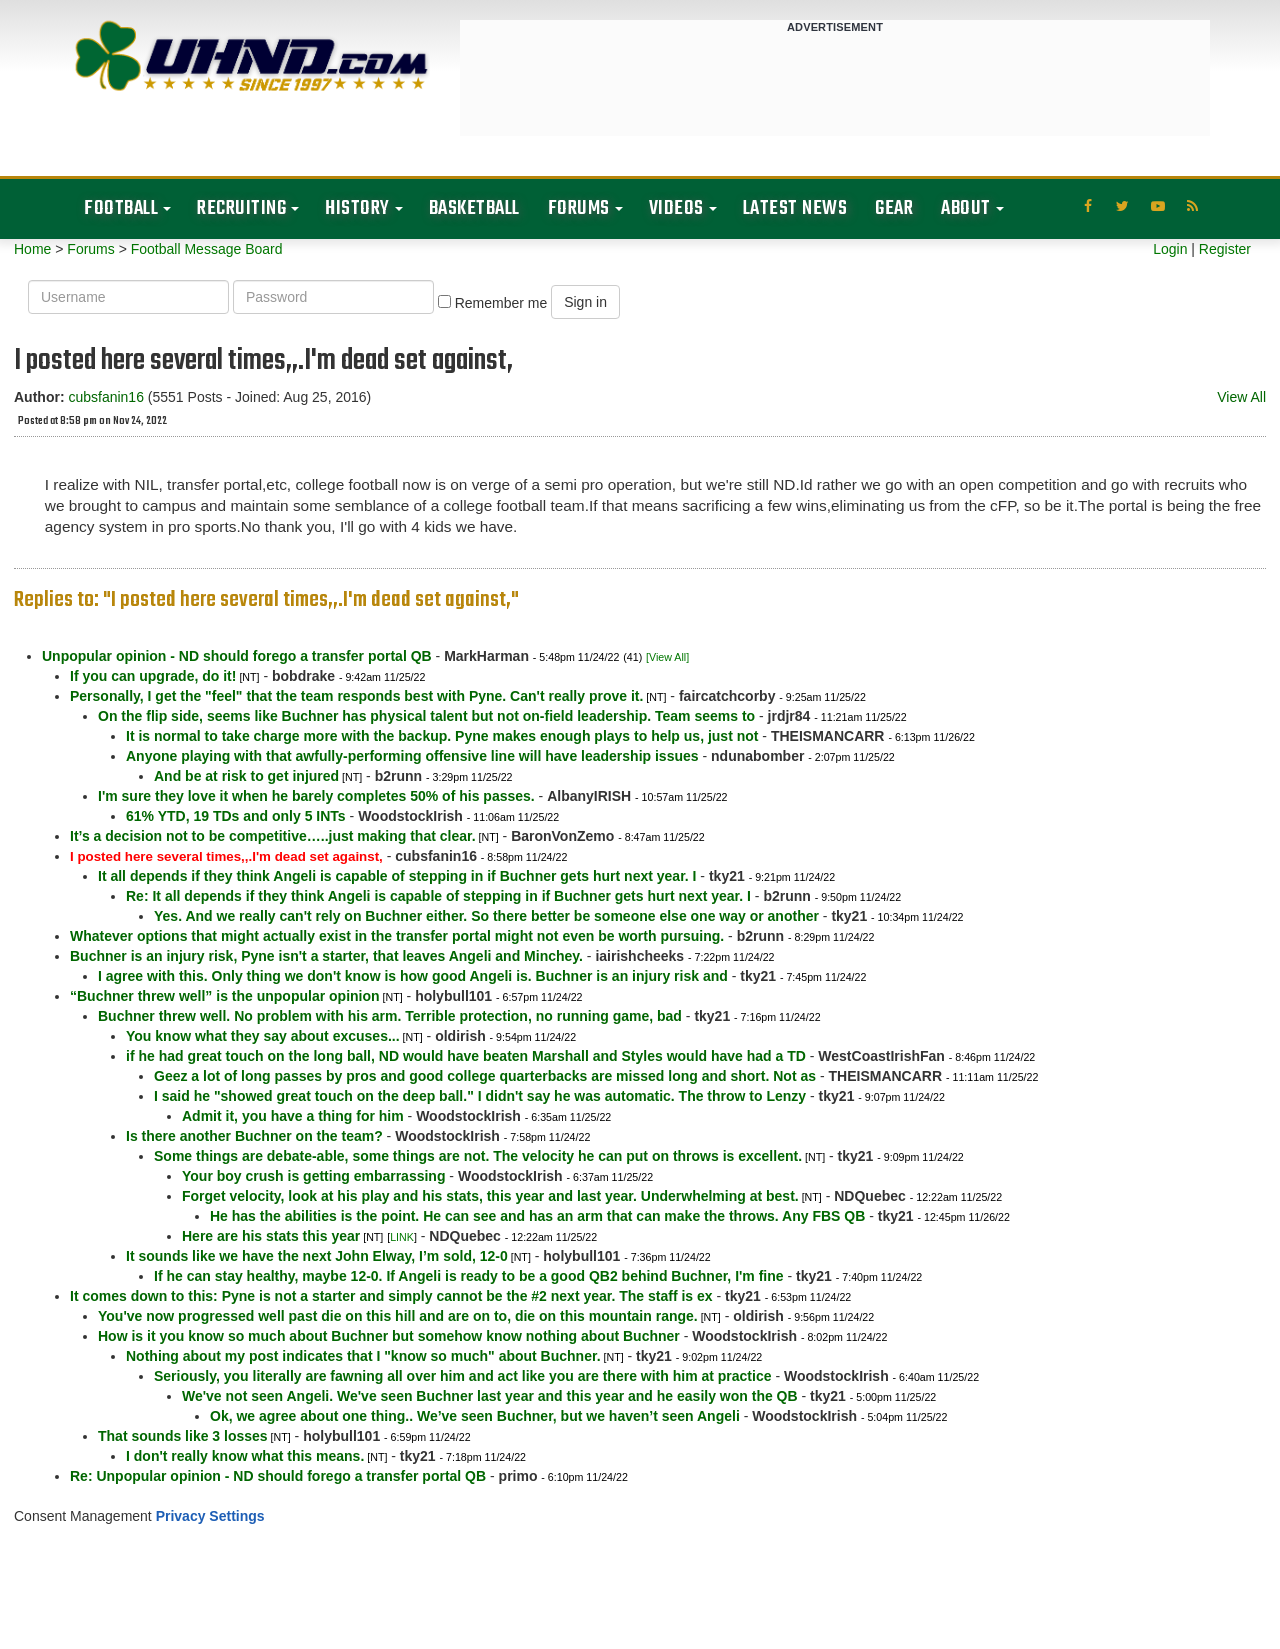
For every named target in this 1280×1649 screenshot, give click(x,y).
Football (121, 208)
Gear (894, 208)
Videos (676, 208)
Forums (579, 208)
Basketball (474, 208)
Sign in (585, 302)
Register (1225, 249)
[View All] (667, 657)
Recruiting (241, 208)
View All (1241, 397)
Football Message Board (207, 249)
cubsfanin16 (106, 397)
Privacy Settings (210, 1516)
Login (1170, 249)
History (357, 208)
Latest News (795, 208)
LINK (402, 1237)
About (966, 208)
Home (32, 249)
